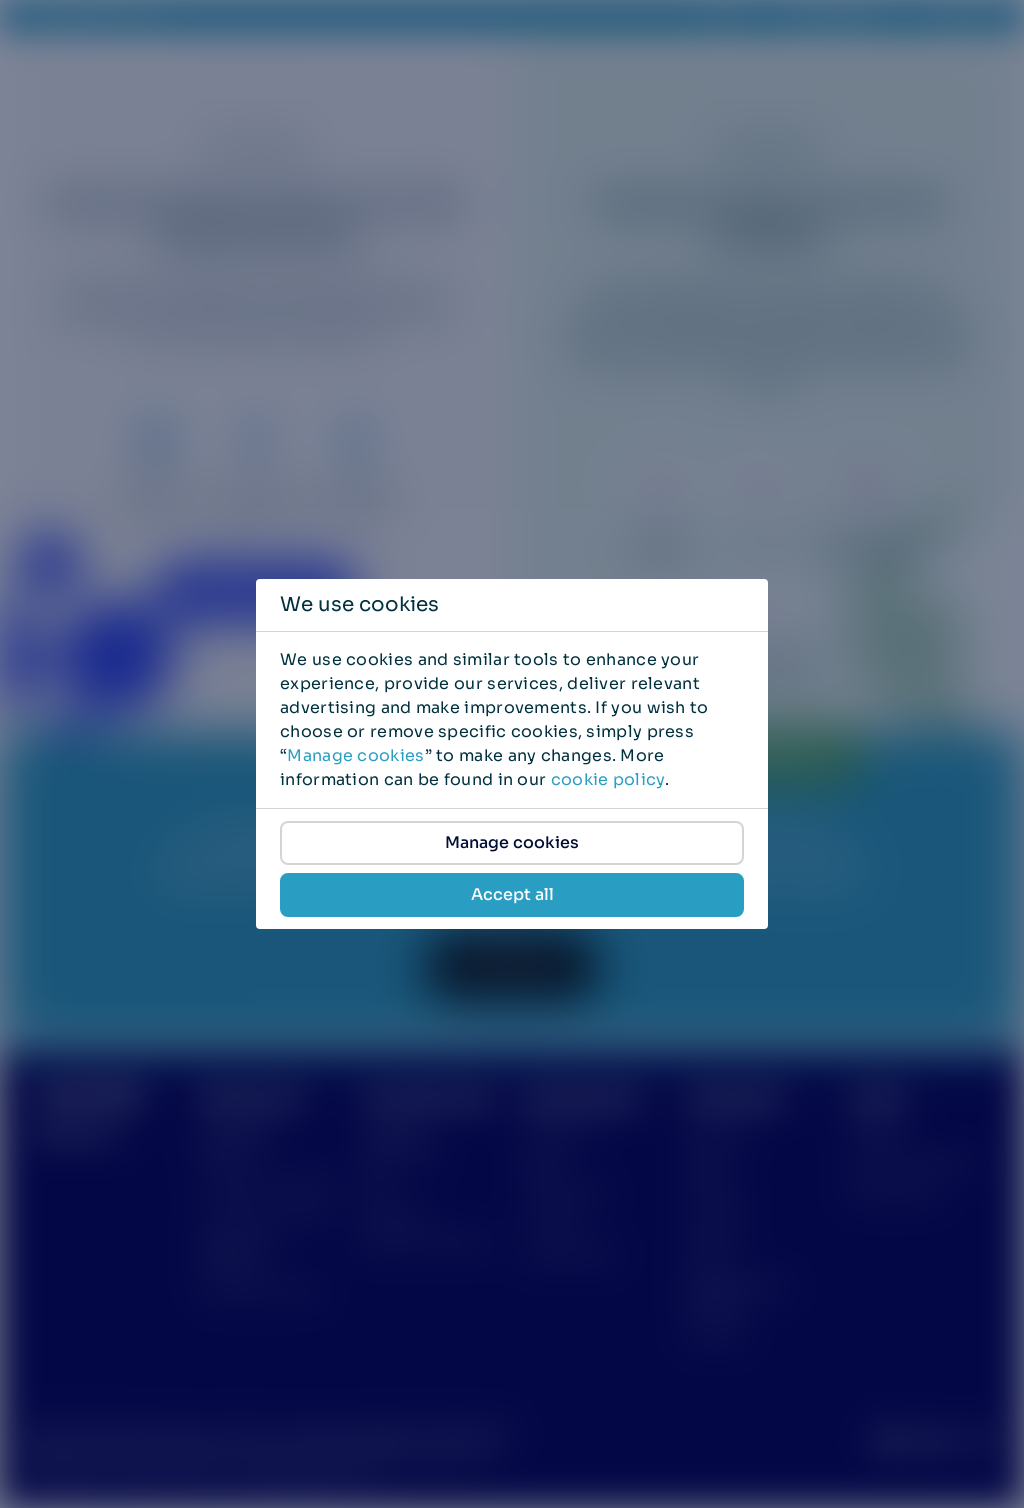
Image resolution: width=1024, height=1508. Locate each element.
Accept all (512, 894)
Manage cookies (355, 755)
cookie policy (608, 779)
